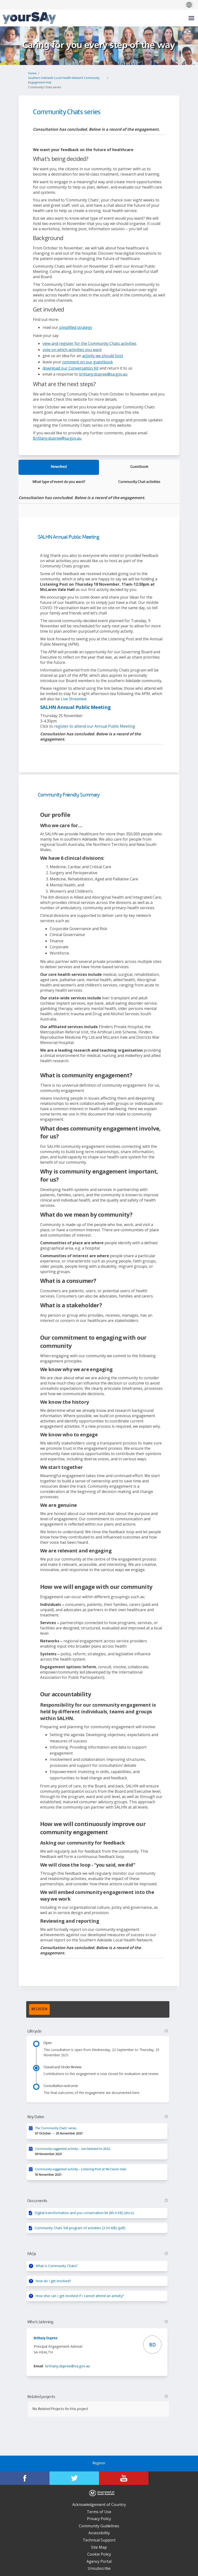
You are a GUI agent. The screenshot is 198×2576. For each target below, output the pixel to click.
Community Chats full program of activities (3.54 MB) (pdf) (80, 2228)
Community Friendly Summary (69, 795)
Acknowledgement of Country (99, 2504)
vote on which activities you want (72, 349)
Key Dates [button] (97, 2117)
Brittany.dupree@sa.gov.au (57, 438)
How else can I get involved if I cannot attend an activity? (80, 2295)
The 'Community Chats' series (55, 2128)
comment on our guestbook (87, 362)
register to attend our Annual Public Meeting (94, 726)
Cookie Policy (99, 2554)
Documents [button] (97, 2201)
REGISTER (39, 2009)
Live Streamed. (74, 698)
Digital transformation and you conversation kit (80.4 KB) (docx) (84, 2213)
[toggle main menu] (191, 18)
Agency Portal (99, 2561)
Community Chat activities (139, 482)
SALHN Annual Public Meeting (68, 537)
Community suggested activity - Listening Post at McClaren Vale (80, 2169)
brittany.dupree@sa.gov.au (103, 374)
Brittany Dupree (45, 2338)
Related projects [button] (97, 2397)
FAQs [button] (97, 2254)
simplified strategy (75, 327)
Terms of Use (99, 2511)
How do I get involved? (53, 2281)
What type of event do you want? (58, 482)
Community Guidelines (99, 2526)
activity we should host (102, 355)
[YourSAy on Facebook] (25, 2478)
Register (99, 2463)
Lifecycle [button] (97, 2031)
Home (32, 73)
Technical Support (99, 2540)
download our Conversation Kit (71, 368)
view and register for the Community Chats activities (89, 343)
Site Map (99, 2547)
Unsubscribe (99, 2568)
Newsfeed (59, 467)
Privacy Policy (99, 2518)
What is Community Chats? (56, 2266)
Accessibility (99, 2532)
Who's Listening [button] (97, 2322)
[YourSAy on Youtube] (123, 2478)
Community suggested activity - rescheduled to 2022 (72, 2149)
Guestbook (139, 467)
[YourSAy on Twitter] (74, 2478)
